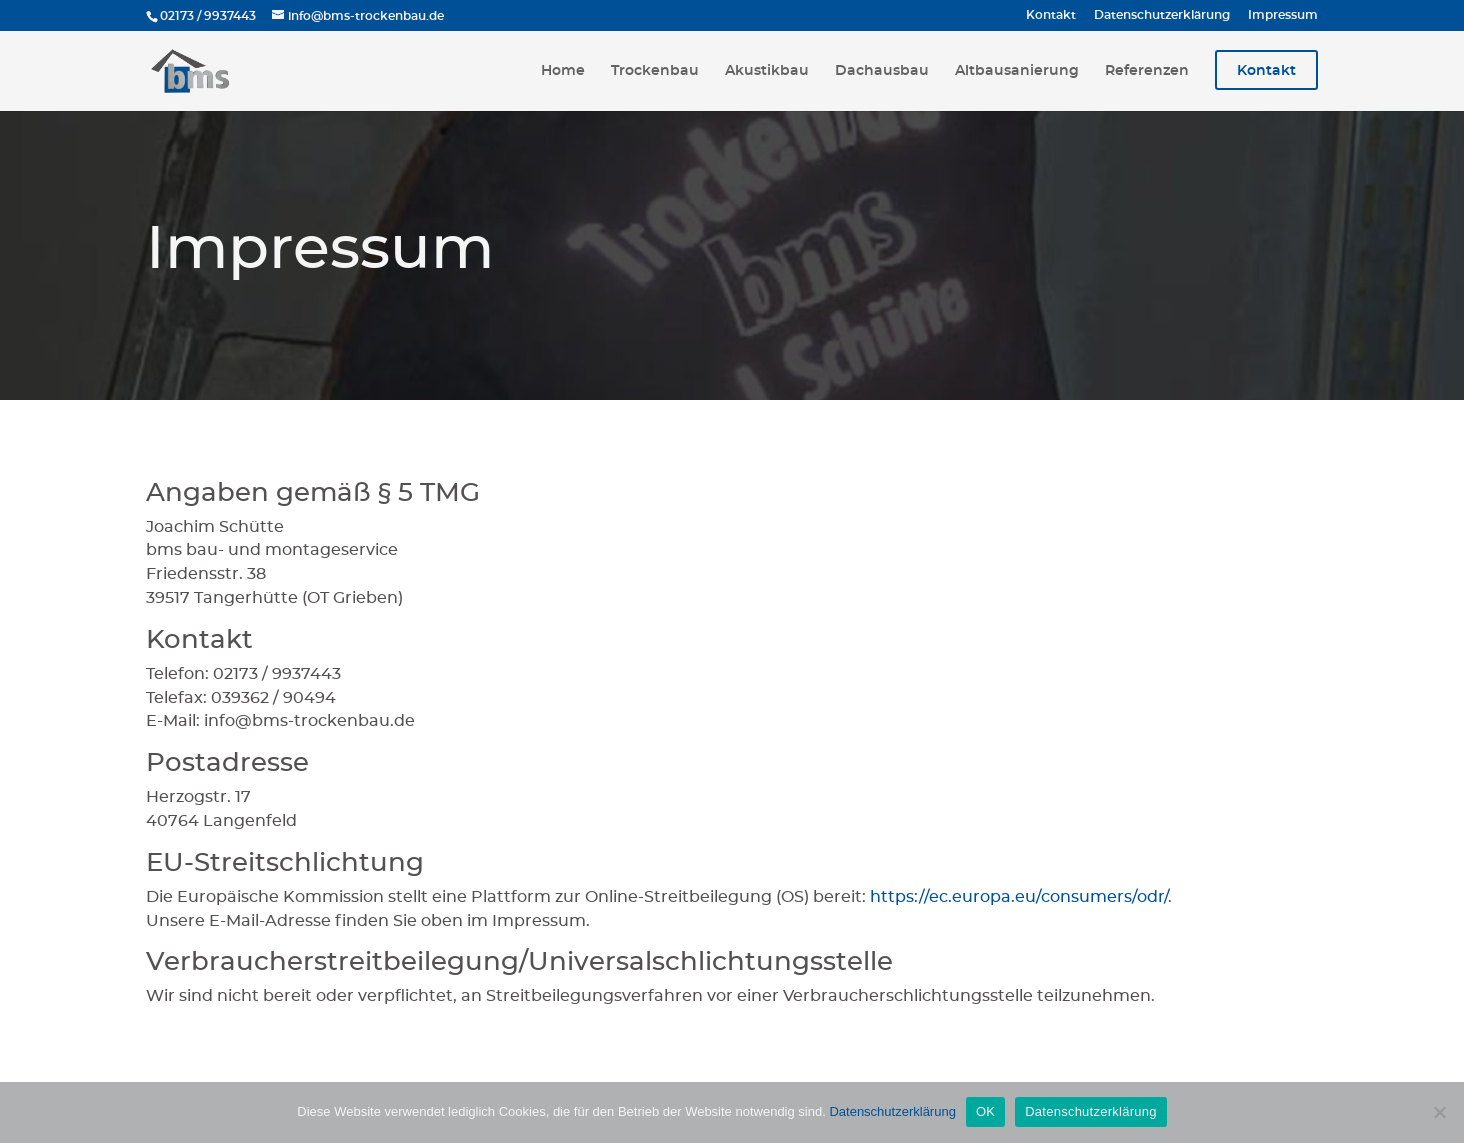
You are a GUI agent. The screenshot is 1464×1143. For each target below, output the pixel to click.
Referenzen (1147, 71)
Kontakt (1051, 15)
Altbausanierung (1017, 71)
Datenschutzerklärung (1162, 15)
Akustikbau (767, 71)
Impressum (1283, 15)
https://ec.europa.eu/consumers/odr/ (1019, 897)
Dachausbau (882, 71)
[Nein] (1439, 1112)
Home (563, 71)
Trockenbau (655, 71)
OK (985, 1111)
